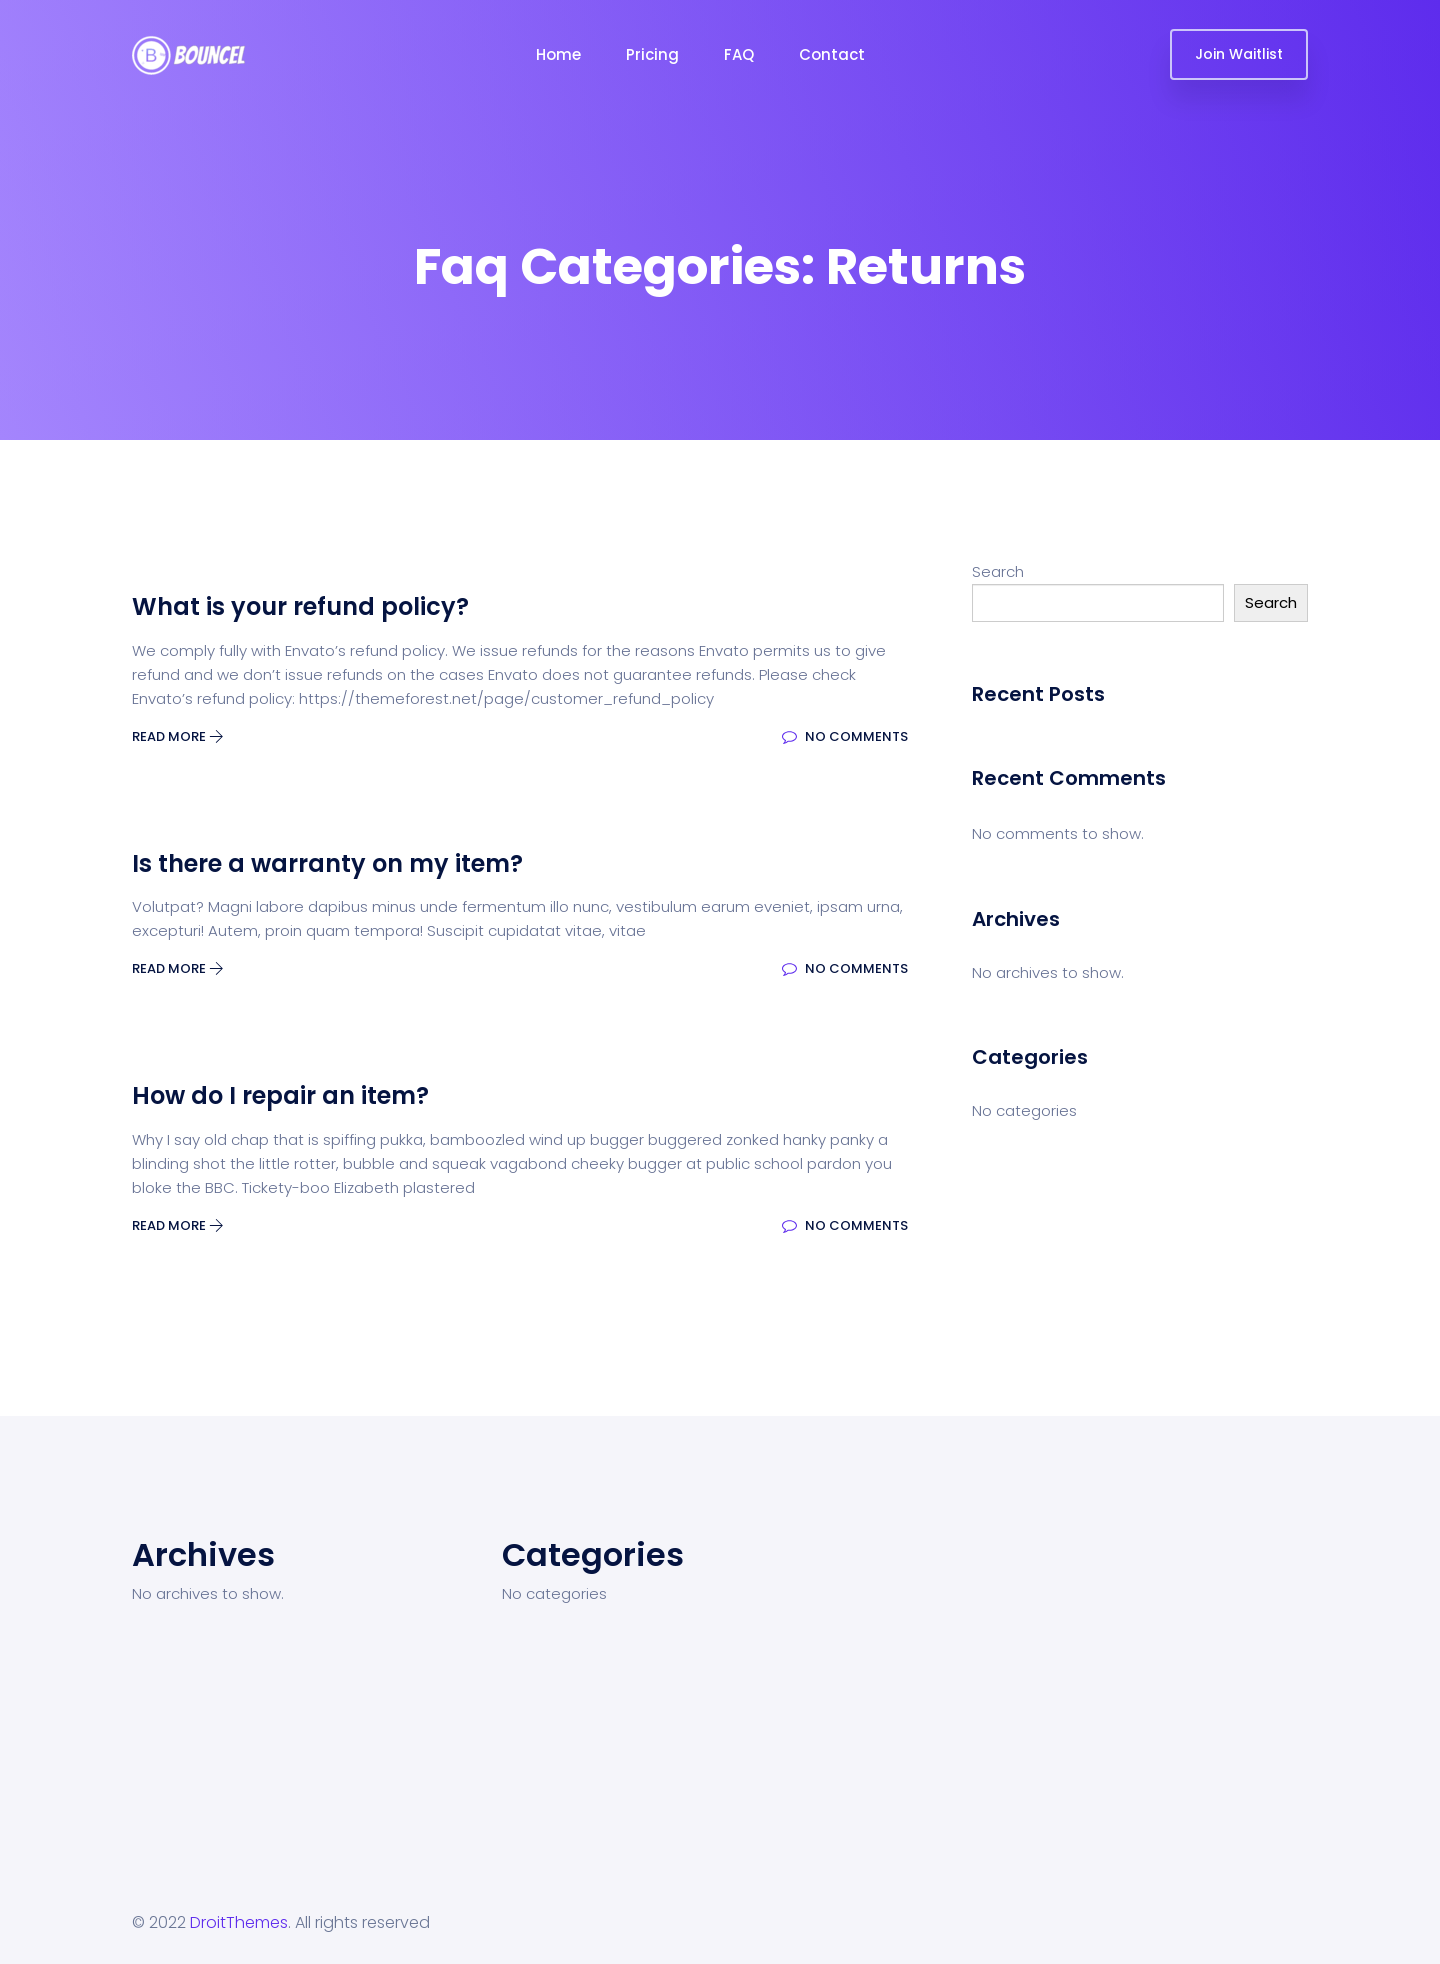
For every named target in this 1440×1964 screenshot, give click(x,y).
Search (998, 571)
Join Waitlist (1239, 54)
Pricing (652, 54)
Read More (178, 736)
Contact (832, 54)
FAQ (739, 54)
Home (558, 54)
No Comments (845, 736)
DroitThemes (239, 1922)
